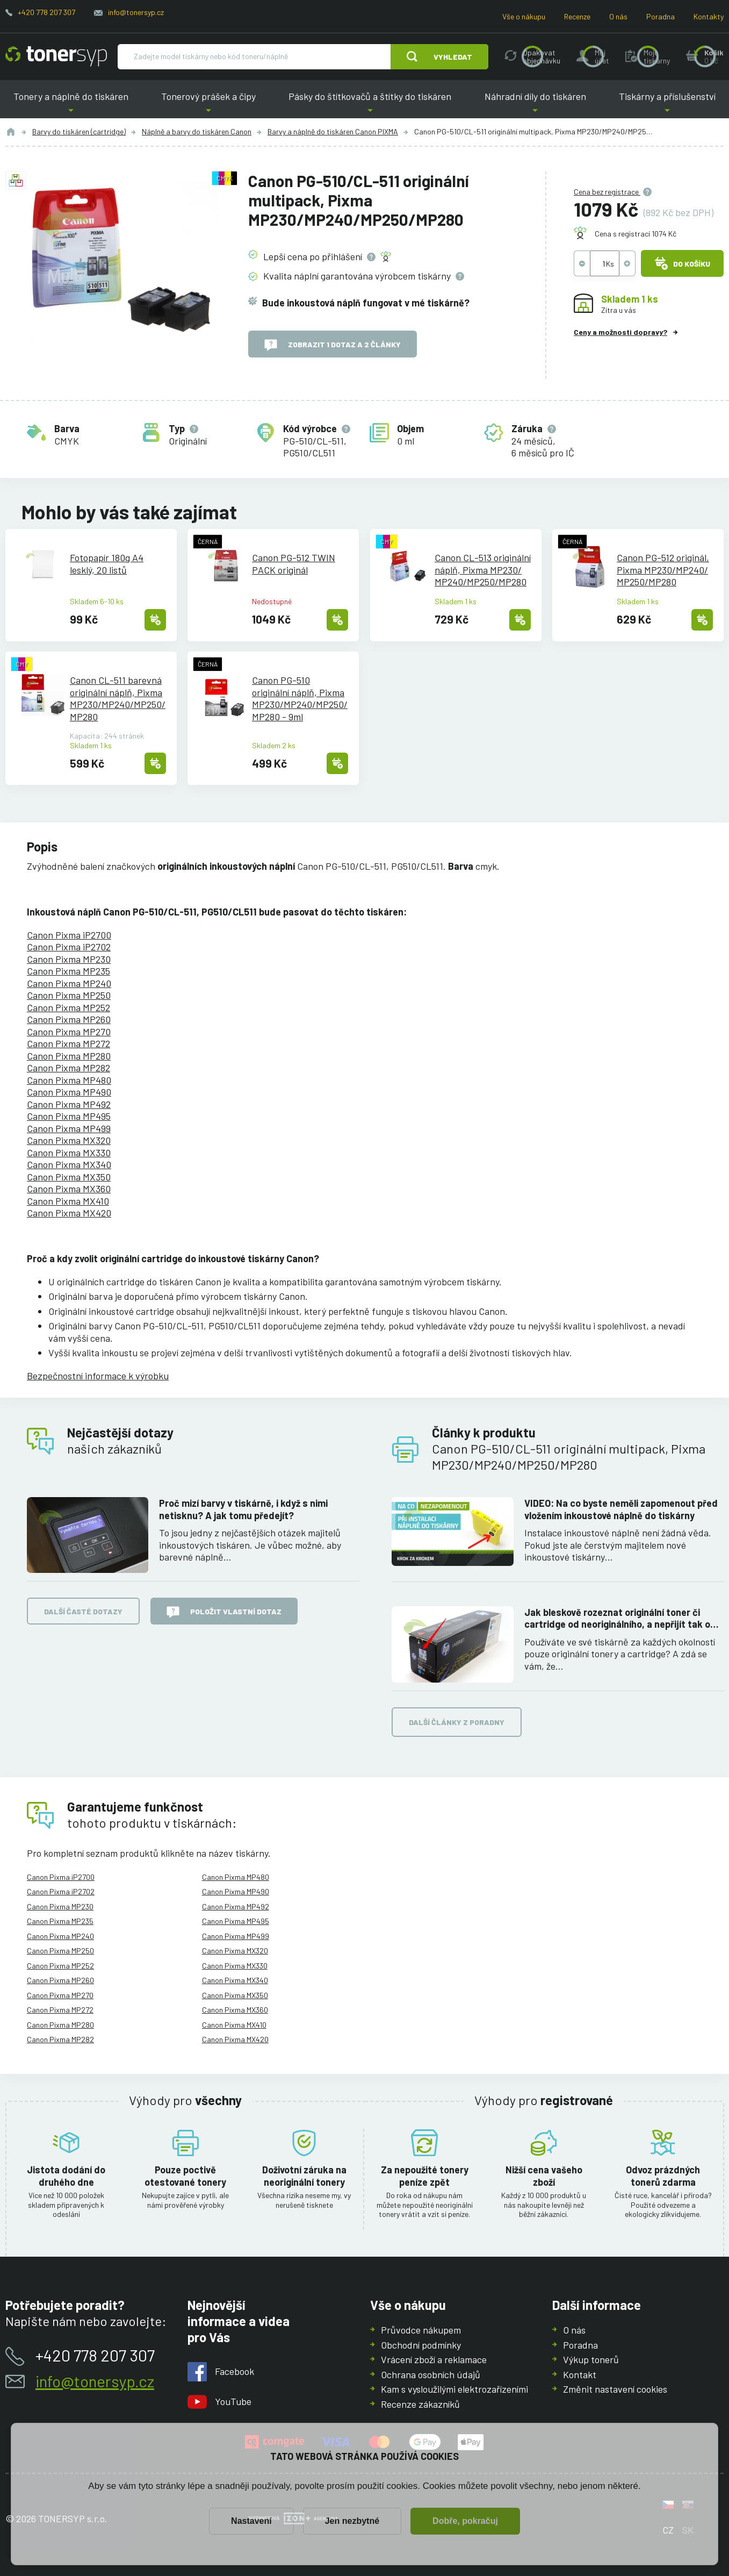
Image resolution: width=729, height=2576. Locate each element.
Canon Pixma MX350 (69, 1177)
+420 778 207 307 (46, 12)
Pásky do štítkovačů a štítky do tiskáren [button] (369, 104)
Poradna (660, 16)
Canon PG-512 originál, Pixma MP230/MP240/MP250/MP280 (663, 570)
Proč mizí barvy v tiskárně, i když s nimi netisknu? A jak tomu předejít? (243, 1509)
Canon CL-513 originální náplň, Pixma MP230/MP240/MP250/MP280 (483, 570)
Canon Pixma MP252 (68, 1007)
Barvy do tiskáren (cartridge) (79, 131)
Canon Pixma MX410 (68, 1201)
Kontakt (579, 2374)
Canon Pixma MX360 (69, 1188)
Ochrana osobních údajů (430, 2374)
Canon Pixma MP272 (68, 1043)
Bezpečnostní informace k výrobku (98, 1376)
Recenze (577, 16)
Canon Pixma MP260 (69, 1019)
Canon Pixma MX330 (69, 1152)
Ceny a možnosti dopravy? (620, 332)
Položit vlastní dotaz (224, 1612)
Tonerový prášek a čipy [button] (208, 104)
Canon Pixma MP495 (69, 1116)
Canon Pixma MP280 (69, 1056)
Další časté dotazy (83, 1611)
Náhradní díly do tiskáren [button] (535, 104)
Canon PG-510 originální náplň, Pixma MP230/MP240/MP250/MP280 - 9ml (300, 698)
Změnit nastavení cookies (615, 2389)
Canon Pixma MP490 (69, 1092)
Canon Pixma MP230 (69, 959)
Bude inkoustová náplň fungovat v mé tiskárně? (366, 303)
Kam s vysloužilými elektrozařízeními (454, 2389)
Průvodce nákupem (421, 2330)
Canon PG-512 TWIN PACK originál (293, 564)
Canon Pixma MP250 (69, 995)
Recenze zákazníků (420, 2403)
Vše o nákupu (523, 16)
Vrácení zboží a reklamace (434, 2359)
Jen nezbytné (352, 2520)
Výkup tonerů (591, 2359)
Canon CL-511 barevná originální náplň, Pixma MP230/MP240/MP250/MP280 (117, 698)
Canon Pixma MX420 (69, 1213)
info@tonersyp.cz (136, 12)
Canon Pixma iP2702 (69, 947)
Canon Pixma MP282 (68, 1068)
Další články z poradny (456, 1722)
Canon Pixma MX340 (69, 1164)
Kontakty (709, 16)
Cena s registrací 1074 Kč (635, 233)
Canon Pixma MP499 (69, 1128)
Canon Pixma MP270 (69, 1031)
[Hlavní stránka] (56, 56)
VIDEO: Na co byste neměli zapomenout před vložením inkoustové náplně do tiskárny (621, 1509)
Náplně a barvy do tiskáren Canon (196, 131)
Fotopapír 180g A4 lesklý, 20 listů (106, 564)
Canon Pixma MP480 (69, 1080)
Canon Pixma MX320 (69, 1140)
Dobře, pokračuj (465, 2520)
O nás (618, 16)
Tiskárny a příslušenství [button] (667, 104)
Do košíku (682, 263)
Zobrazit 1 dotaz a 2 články (332, 344)
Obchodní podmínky (421, 2344)
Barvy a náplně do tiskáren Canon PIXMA (333, 131)
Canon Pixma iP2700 (69, 935)
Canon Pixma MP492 (69, 1104)
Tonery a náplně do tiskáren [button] (70, 104)
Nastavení (251, 2520)
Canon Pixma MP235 (68, 971)
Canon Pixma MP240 (69, 983)
